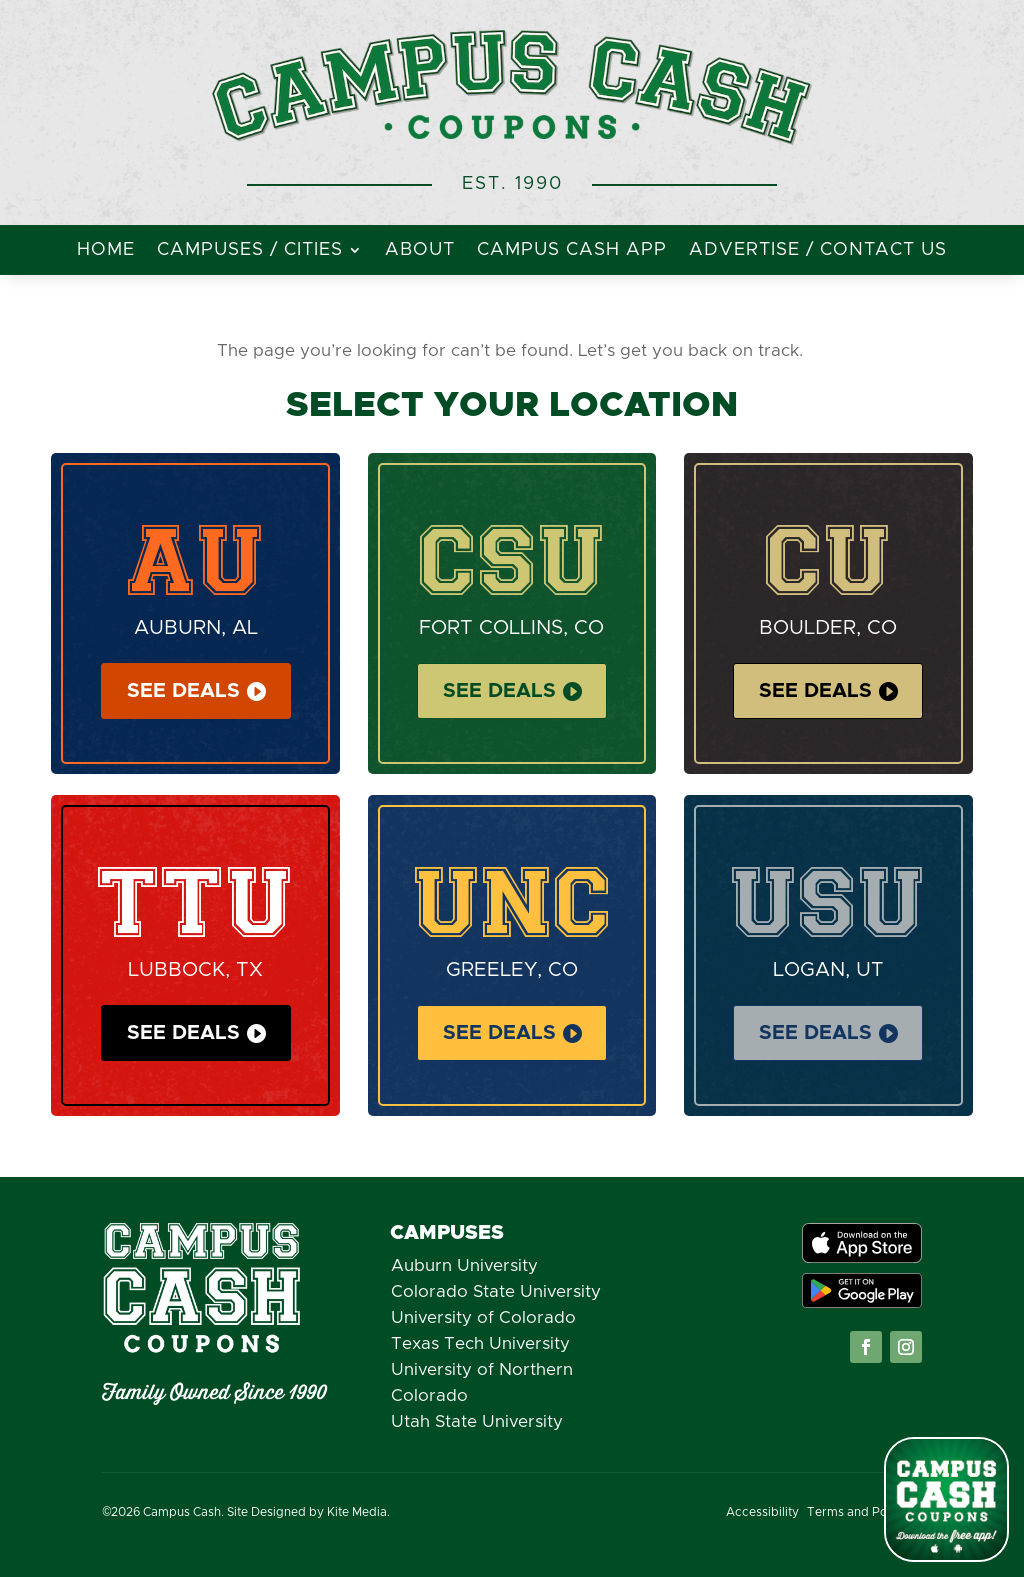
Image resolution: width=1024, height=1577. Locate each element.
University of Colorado (483, 1317)
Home (106, 251)
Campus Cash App (572, 251)
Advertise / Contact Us (818, 251)
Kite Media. (358, 1512)
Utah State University (477, 1421)
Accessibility (762, 1512)
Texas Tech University (480, 1343)
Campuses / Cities (250, 251)
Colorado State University (496, 1291)
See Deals (183, 691)
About (420, 251)
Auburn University (464, 1265)
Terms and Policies (862, 1512)
